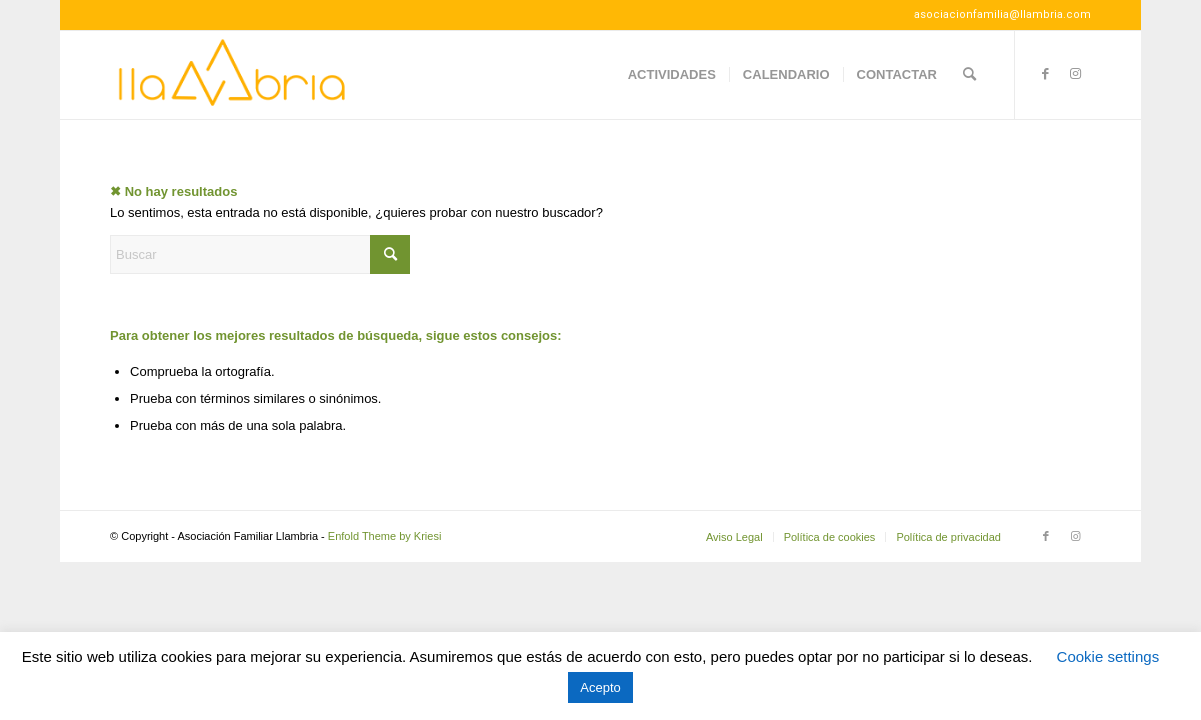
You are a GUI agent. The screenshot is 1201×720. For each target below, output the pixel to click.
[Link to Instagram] (1076, 74)
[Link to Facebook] (1046, 74)
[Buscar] (969, 75)
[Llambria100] (233, 75)
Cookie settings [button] (1108, 656)
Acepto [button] (600, 687)
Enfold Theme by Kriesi (385, 536)
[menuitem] (672, 75)
